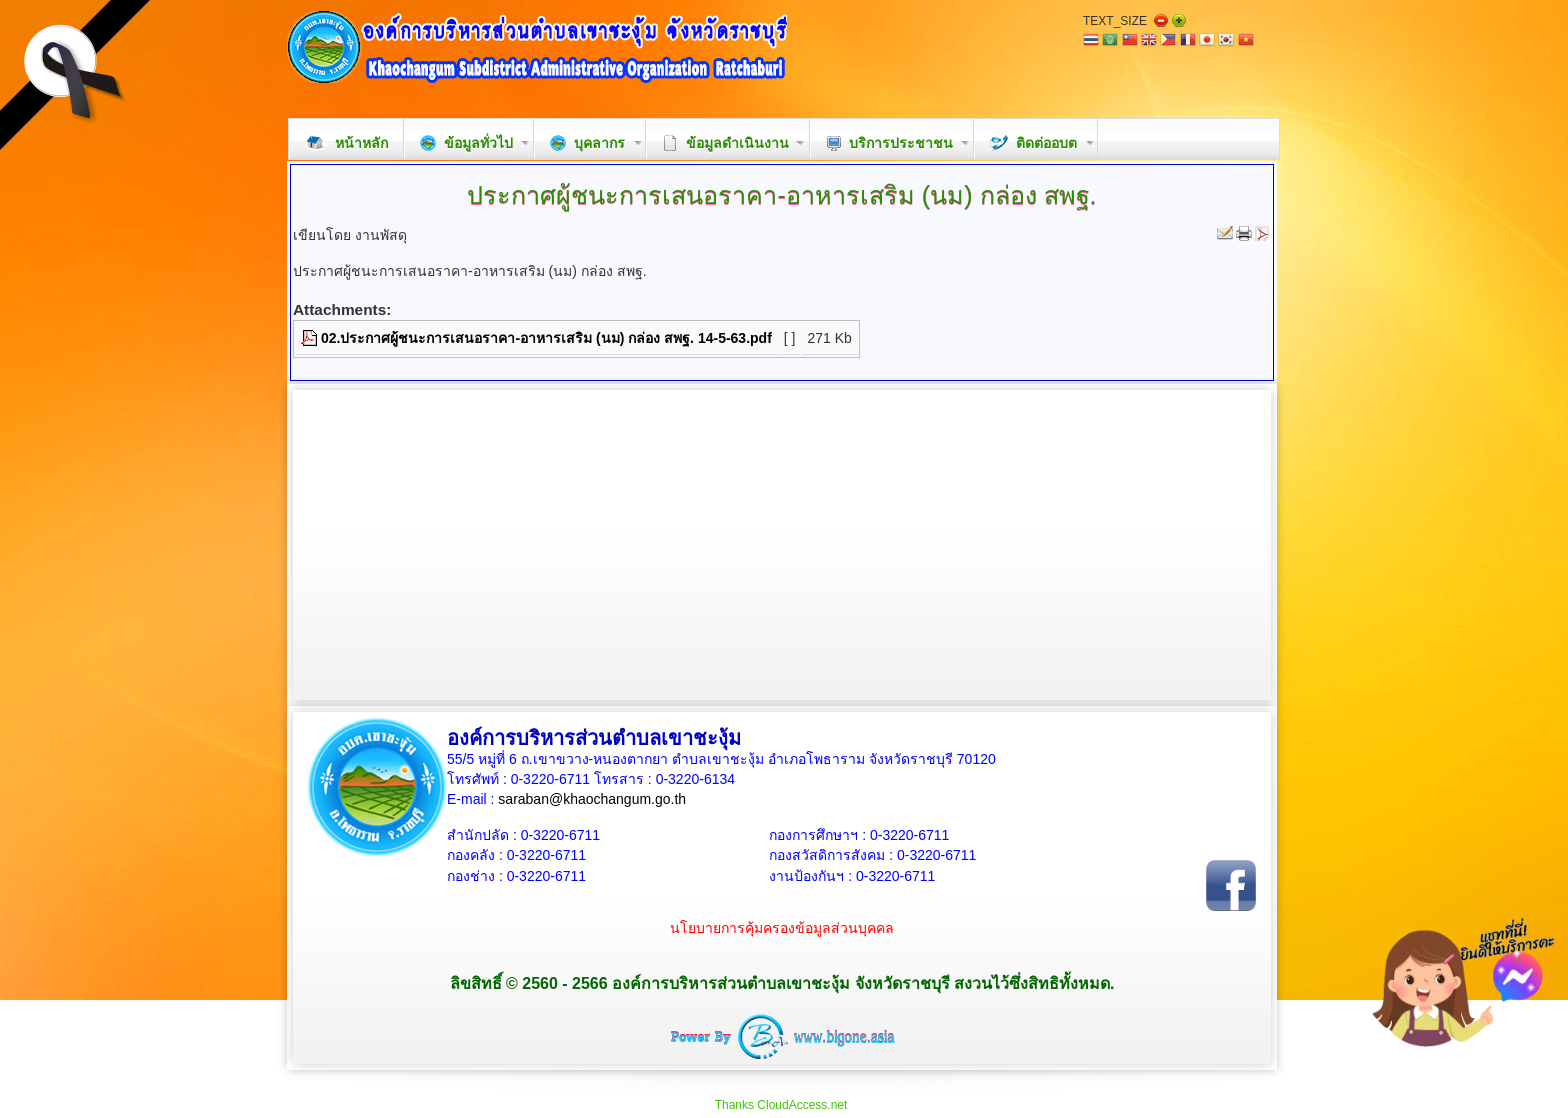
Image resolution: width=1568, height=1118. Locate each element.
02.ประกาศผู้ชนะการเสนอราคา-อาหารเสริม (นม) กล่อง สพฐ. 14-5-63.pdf (546, 338)
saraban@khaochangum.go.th (592, 799)
